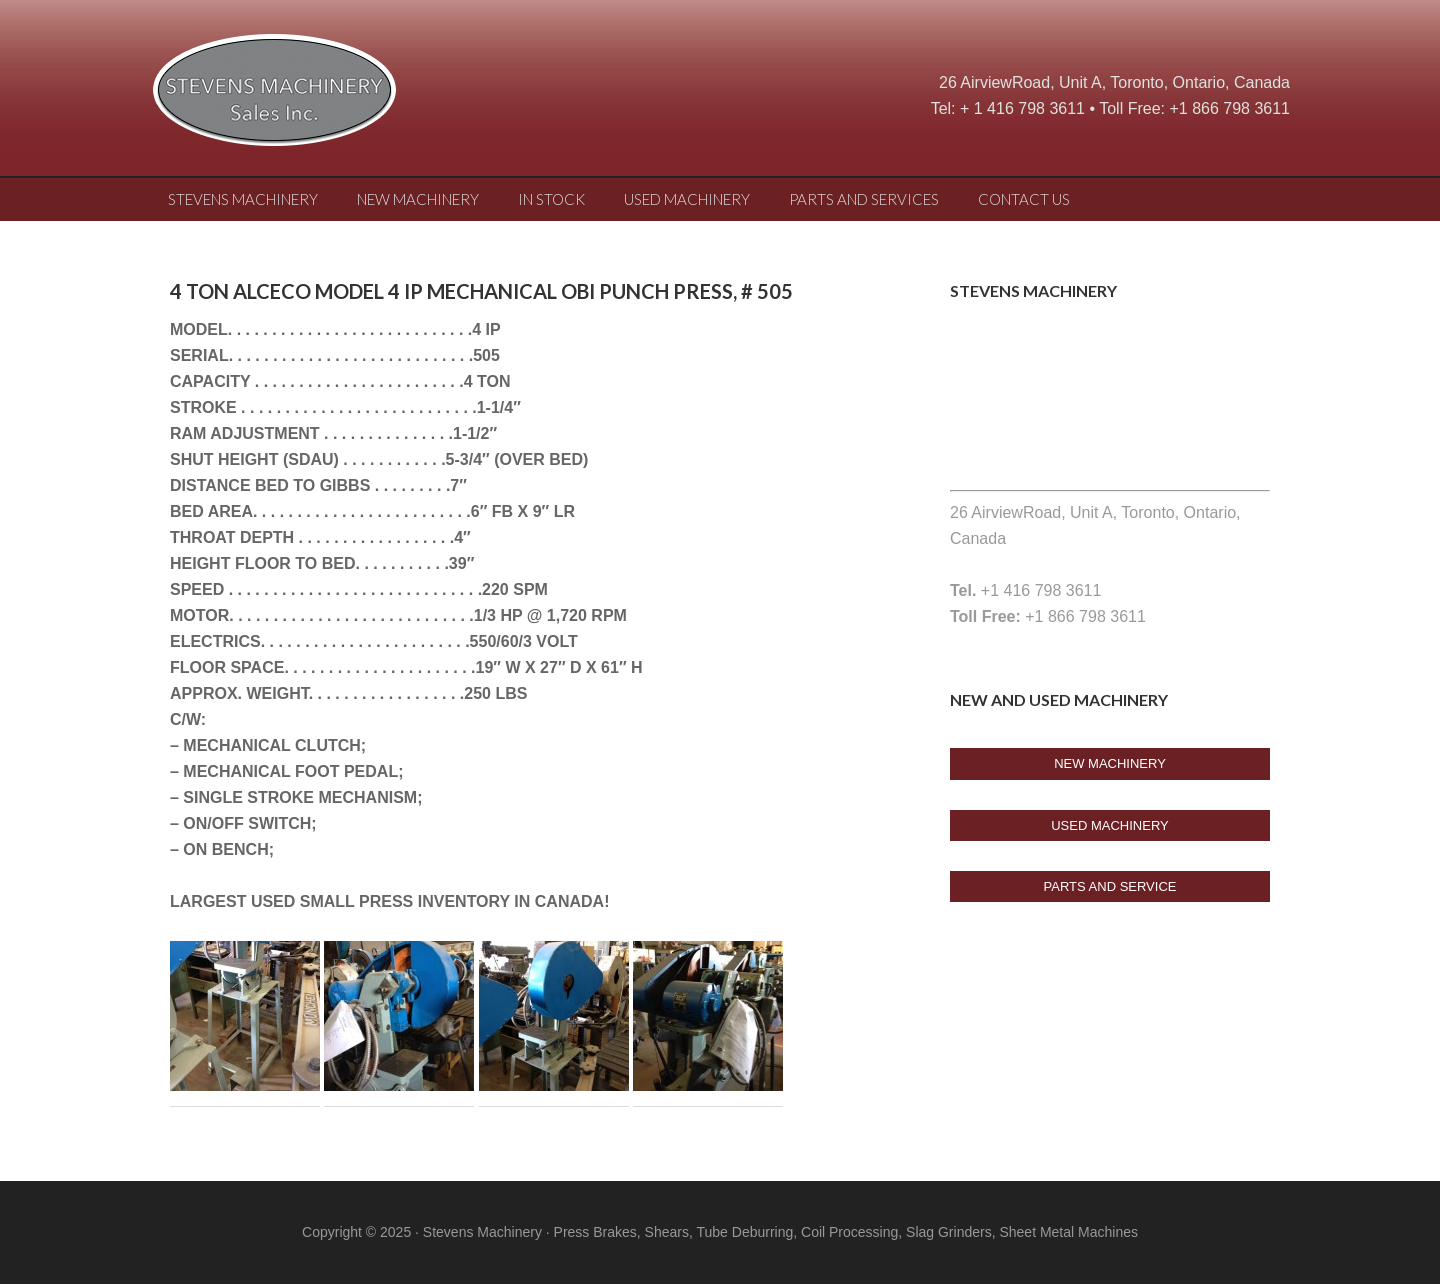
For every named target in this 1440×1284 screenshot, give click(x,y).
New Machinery (1110, 763)
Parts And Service (1110, 886)
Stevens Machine (310, 95)
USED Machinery (1110, 825)
